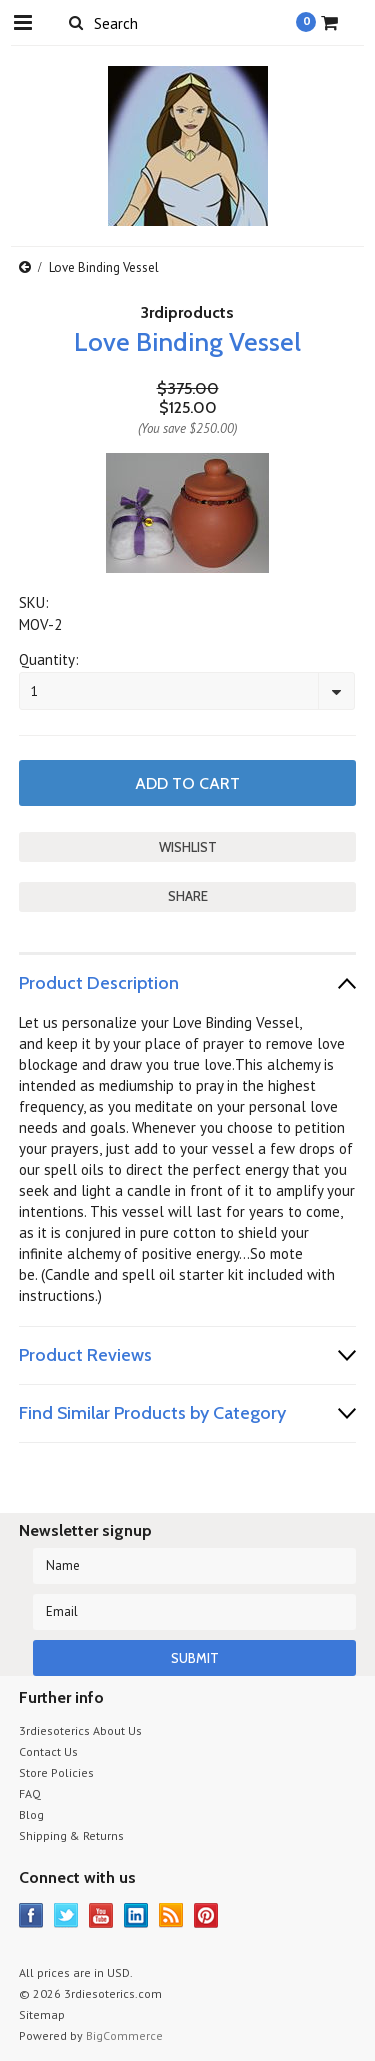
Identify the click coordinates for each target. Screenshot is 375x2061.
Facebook (31, 1915)
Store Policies (56, 1772)
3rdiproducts (187, 312)
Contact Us (48, 1751)
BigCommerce (124, 2035)
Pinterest (206, 1915)
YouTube (101, 1915)
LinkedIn (136, 1915)
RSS (171, 1915)
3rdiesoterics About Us (80, 1730)
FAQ (30, 1793)
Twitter (66, 1915)
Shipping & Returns (71, 1835)
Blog (31, 1814)
